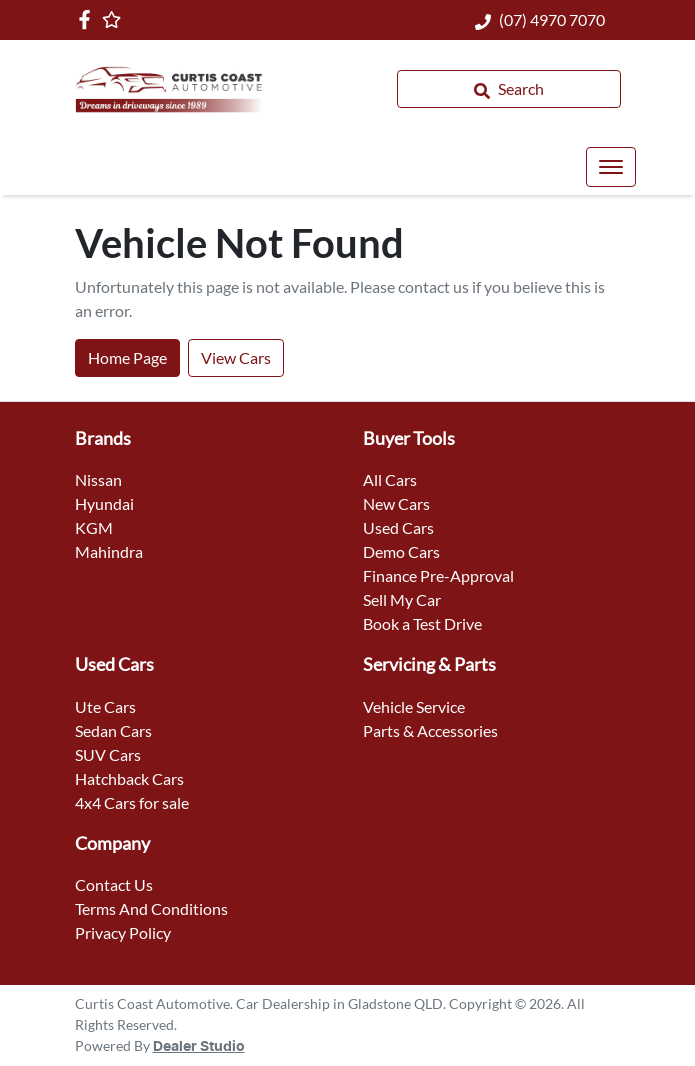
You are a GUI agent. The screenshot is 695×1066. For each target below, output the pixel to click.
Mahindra (109, 551)
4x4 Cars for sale (132, 802)
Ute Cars (105, 706)
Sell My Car (402, 599)
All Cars (390, 479)
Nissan (98, 479)
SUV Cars (108, 754)
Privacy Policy (123, 932)
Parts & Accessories (430, 730)
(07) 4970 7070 (552, 19)
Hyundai (104, 503)
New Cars (396, 503)
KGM (94, 527)
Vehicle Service (414, 706)
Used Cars (398, 527)
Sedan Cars (113, 730)
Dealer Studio (199, 1047)
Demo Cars (401, 551)
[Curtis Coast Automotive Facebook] (88, 19)
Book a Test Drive (422, 623)
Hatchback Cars (129, 778)
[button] (611, 167)
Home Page (127, 357)
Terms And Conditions (151, 908)
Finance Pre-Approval (438, 575)
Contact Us (114, 884)
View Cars (236, 357)
